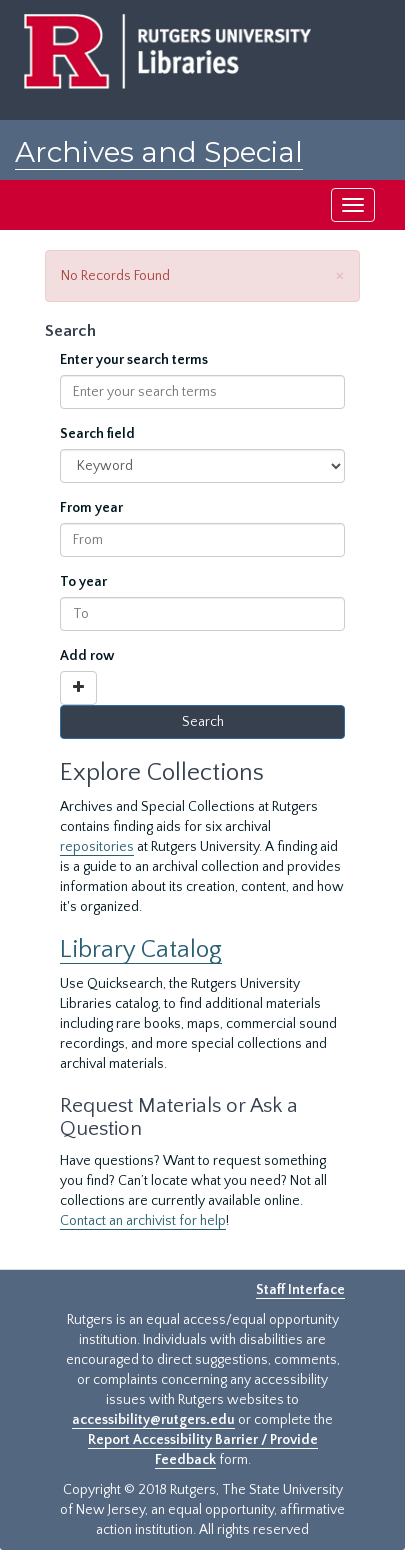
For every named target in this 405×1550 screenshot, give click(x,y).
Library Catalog (141, 949)
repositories (97, 847)
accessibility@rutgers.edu (153, 1420)
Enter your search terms (134, 360)
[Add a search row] (78, 688)
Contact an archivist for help (143, 1221)
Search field (97, 434)
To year (83, 582)
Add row (87, 656)
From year (91, 508)
